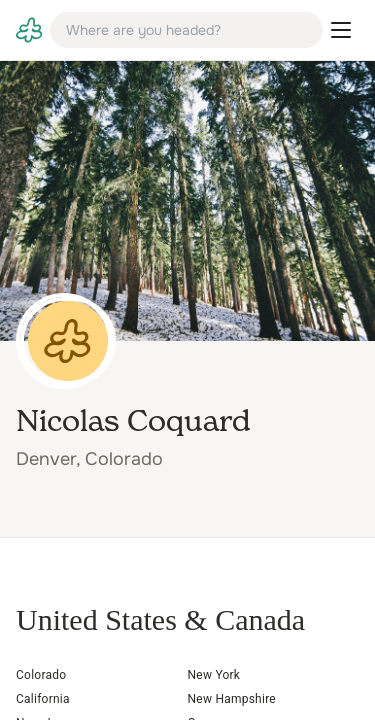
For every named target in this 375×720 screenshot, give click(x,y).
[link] (29, 30)
